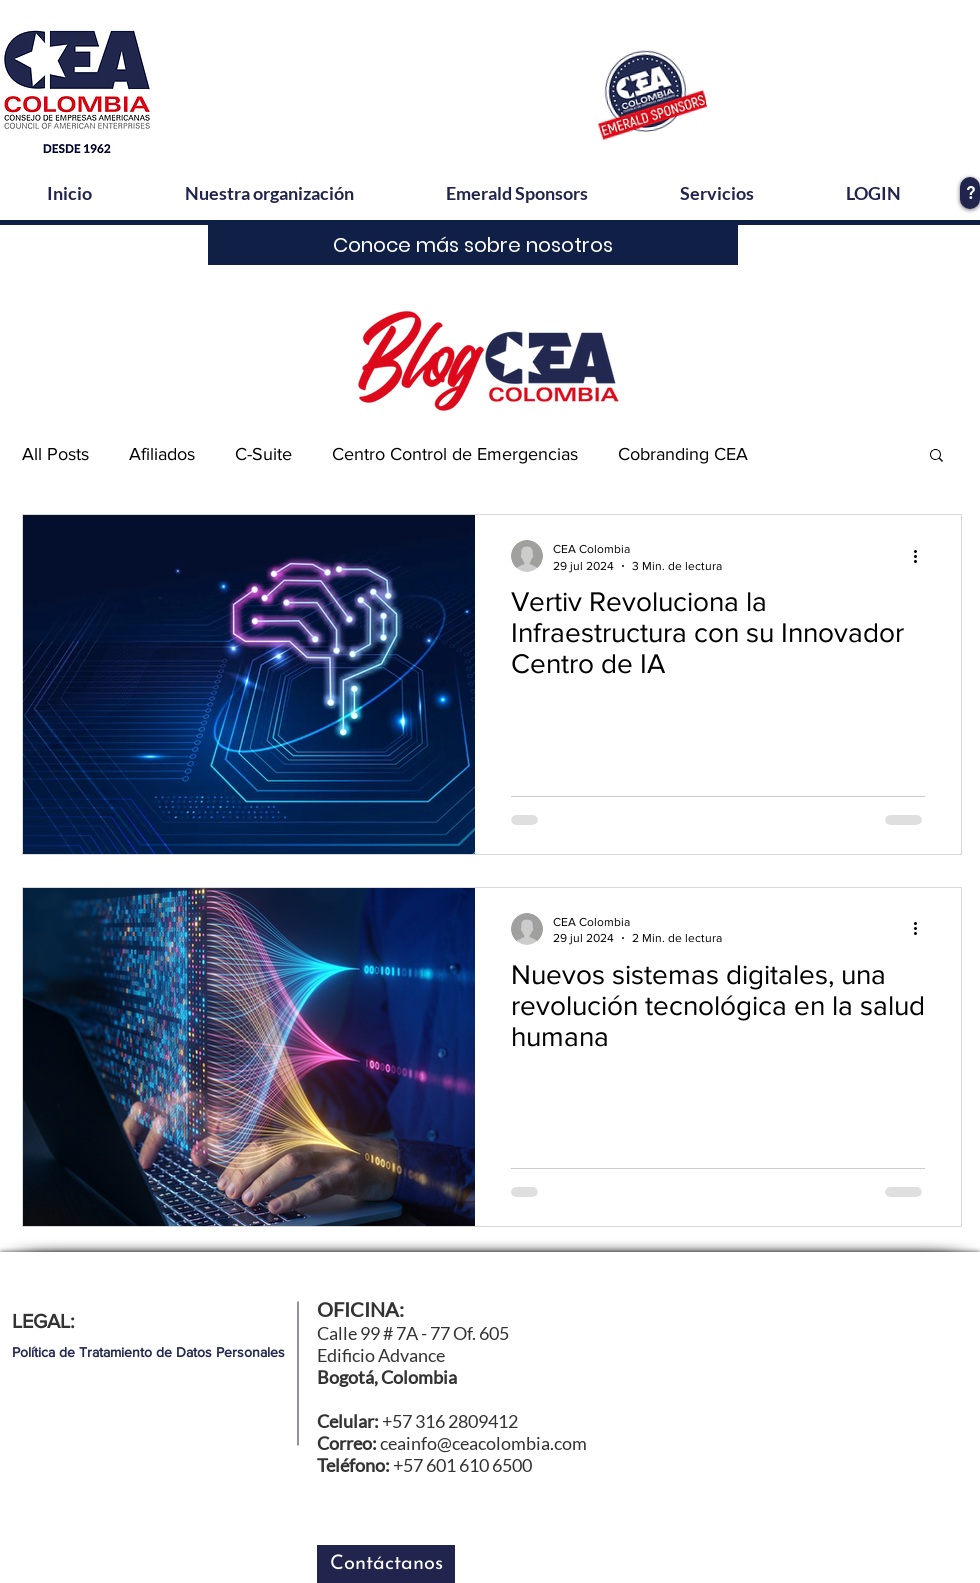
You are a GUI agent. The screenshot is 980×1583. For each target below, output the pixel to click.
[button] (936, 456)
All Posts (55, 454)
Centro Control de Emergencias (455, 454)
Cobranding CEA (683, 454)
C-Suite (263, 454)
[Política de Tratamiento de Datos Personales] (148, 1352)
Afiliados (162, 454)
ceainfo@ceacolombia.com (483, 1443)
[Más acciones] (922, 556)
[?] (970, 193)
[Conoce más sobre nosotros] (473, 245)
